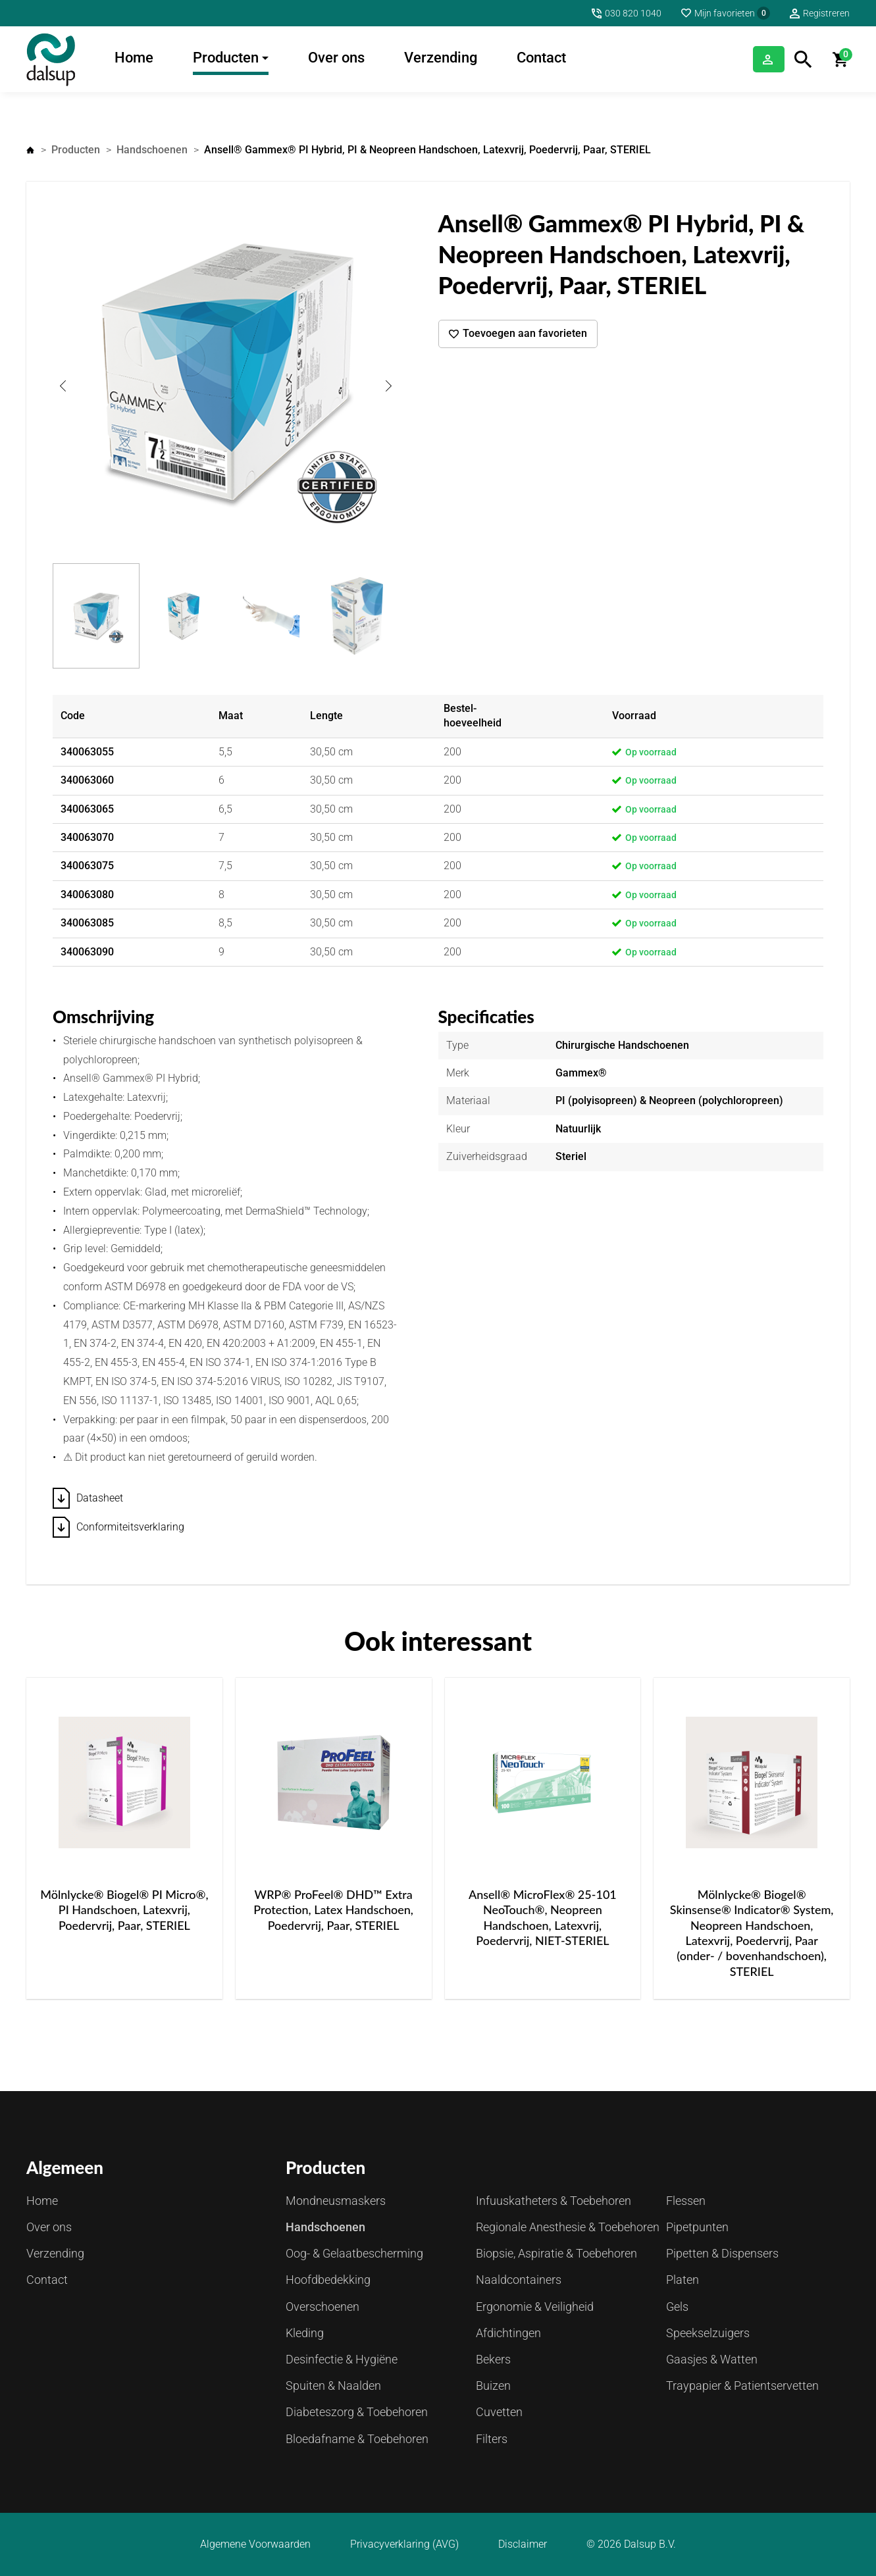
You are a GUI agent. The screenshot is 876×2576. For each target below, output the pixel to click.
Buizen (493, 2385)
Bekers (493, 2359)
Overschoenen (322, 2306)
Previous (62, 385)
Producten (226, 57)
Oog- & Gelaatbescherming (354, 2253)
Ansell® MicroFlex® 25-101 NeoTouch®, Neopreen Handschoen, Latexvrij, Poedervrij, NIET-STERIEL (543, 1917)
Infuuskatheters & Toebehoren (553, 2201)
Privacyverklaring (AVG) (404, 2544)
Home (134, 57)
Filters (491, 2439)
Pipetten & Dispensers (722, 2253)
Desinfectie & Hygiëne (342, 2359)
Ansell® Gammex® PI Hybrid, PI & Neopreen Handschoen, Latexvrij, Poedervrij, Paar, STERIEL (427, 149)
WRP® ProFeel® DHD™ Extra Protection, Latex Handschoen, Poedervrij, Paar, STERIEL (333, 1909)
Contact (541, 57)
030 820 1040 (633, 13)
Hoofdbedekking (328, 2279)
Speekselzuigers (708, 2333)
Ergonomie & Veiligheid (535, 2306)
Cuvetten (499, 2412)
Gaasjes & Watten (712, 2359)
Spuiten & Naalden (333, 2385)
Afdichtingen (508, 2333)
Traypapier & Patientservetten (742, 2385)
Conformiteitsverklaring (130, 1527)
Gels (677, 2306)
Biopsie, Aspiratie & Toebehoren (556, 2253)
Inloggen (752, 59)
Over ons (336, 57)
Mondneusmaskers (336, 2201)
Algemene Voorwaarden (255, 2544)
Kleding (305, 2333)
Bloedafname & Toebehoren (357, 2439)
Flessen (686, 2201)
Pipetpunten (697, 2227)
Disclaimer (522, 2544)
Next (389, 385)
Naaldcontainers (518, 2279)
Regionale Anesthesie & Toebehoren (567, 2227)
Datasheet (99, 1498)
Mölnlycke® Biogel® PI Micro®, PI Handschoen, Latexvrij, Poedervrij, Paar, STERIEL (124, 1909)
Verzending (440, 57)
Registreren (826, 13)
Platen (682, 2279)
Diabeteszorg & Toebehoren (357, 2412)
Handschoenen (152, 149)
